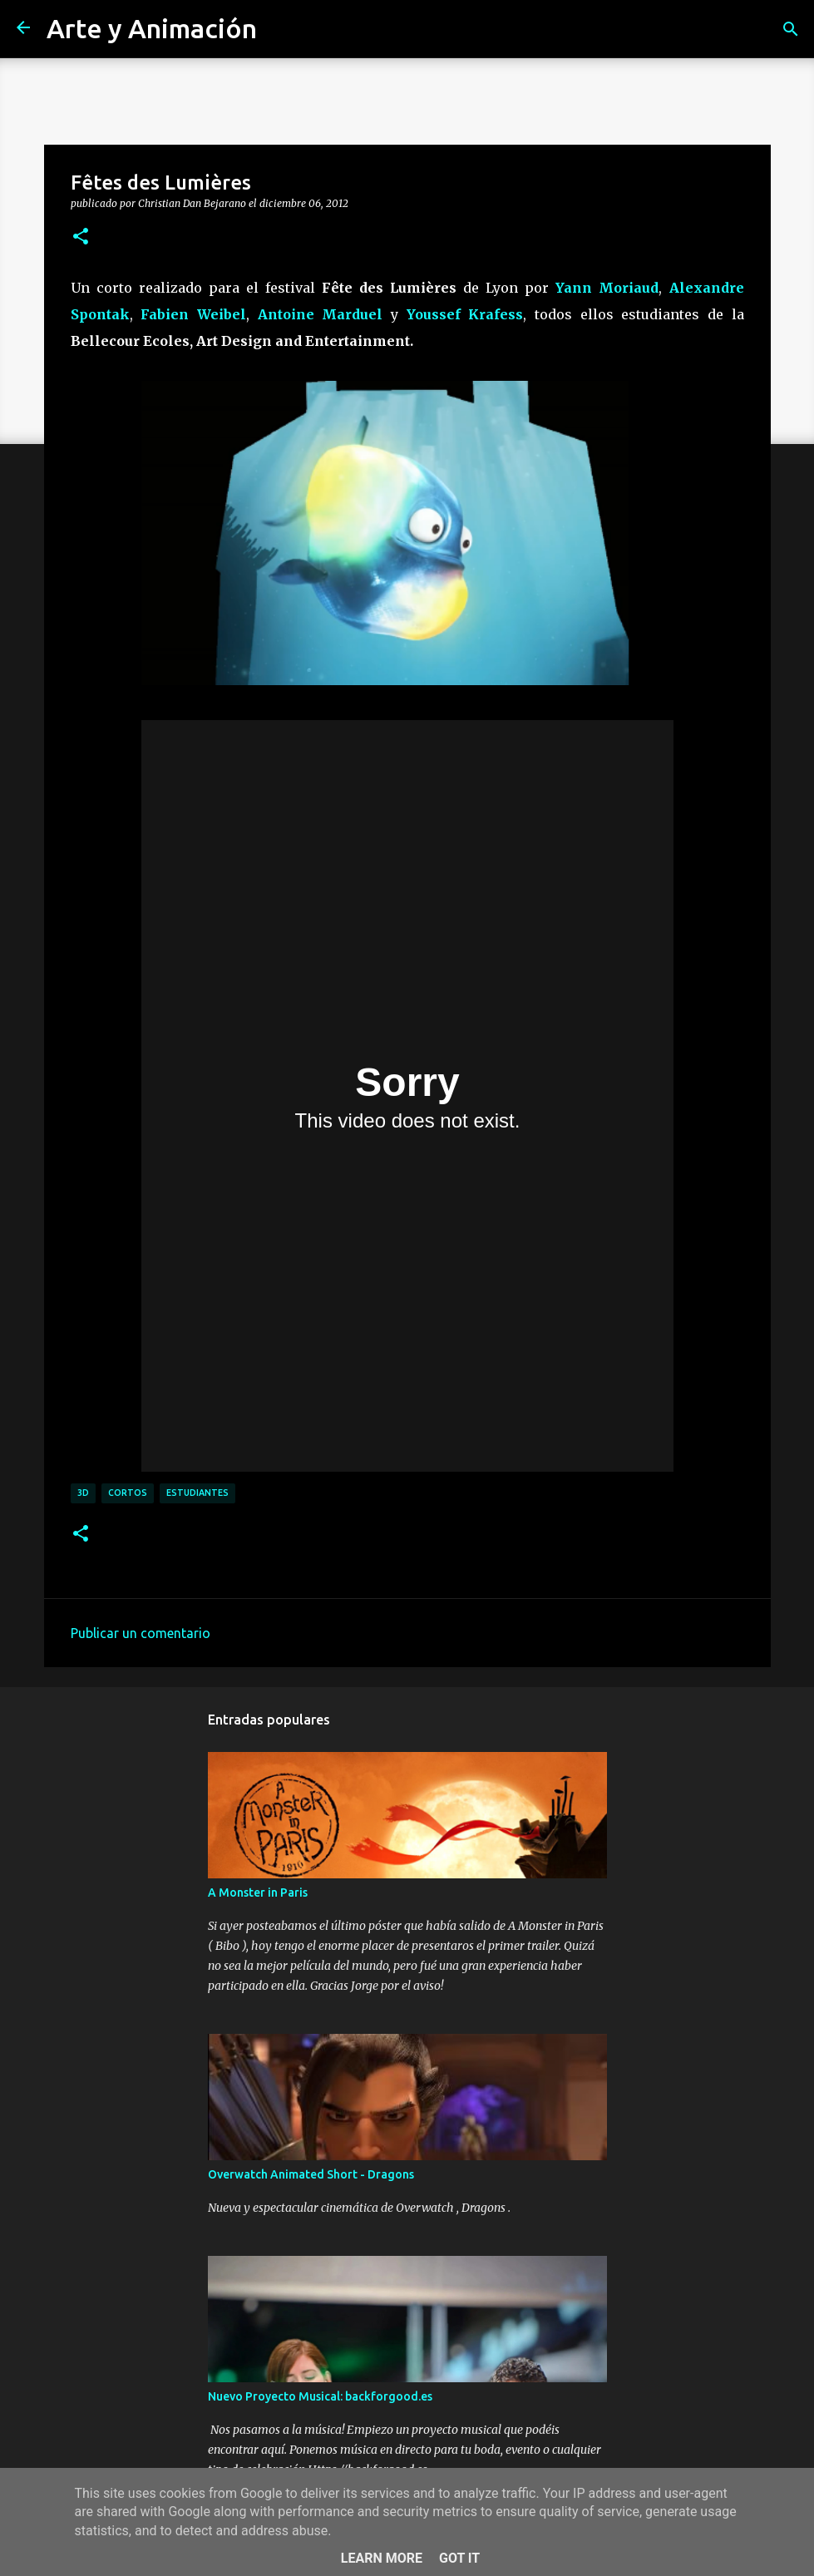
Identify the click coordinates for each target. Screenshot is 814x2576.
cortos (127, 1493)
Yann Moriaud (607, 287)
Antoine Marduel (320, 314)
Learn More (381, 2558)
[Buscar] (791, 29)
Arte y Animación (152, 28)
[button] (81, 237)
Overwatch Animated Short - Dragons (311, 2174)
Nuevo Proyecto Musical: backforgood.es (320, 2396)
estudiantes (197, 1493)
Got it (459, 2558)
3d (83, 1493)
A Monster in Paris (258, 1892)
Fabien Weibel (193, 314)
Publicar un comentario (140, 1633)
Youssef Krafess (465, 314)
